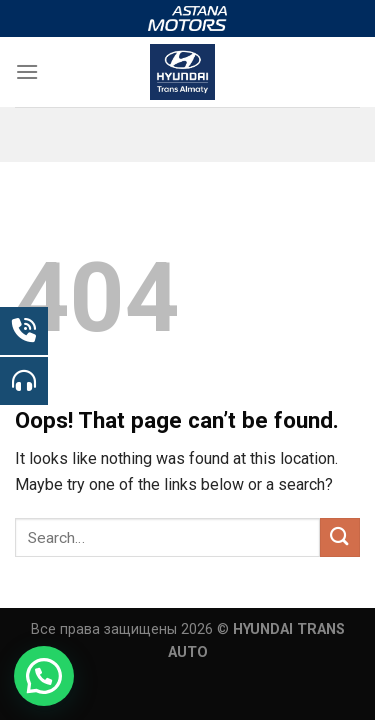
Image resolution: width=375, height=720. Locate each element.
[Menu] (27, 71)
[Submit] (340, 537)
